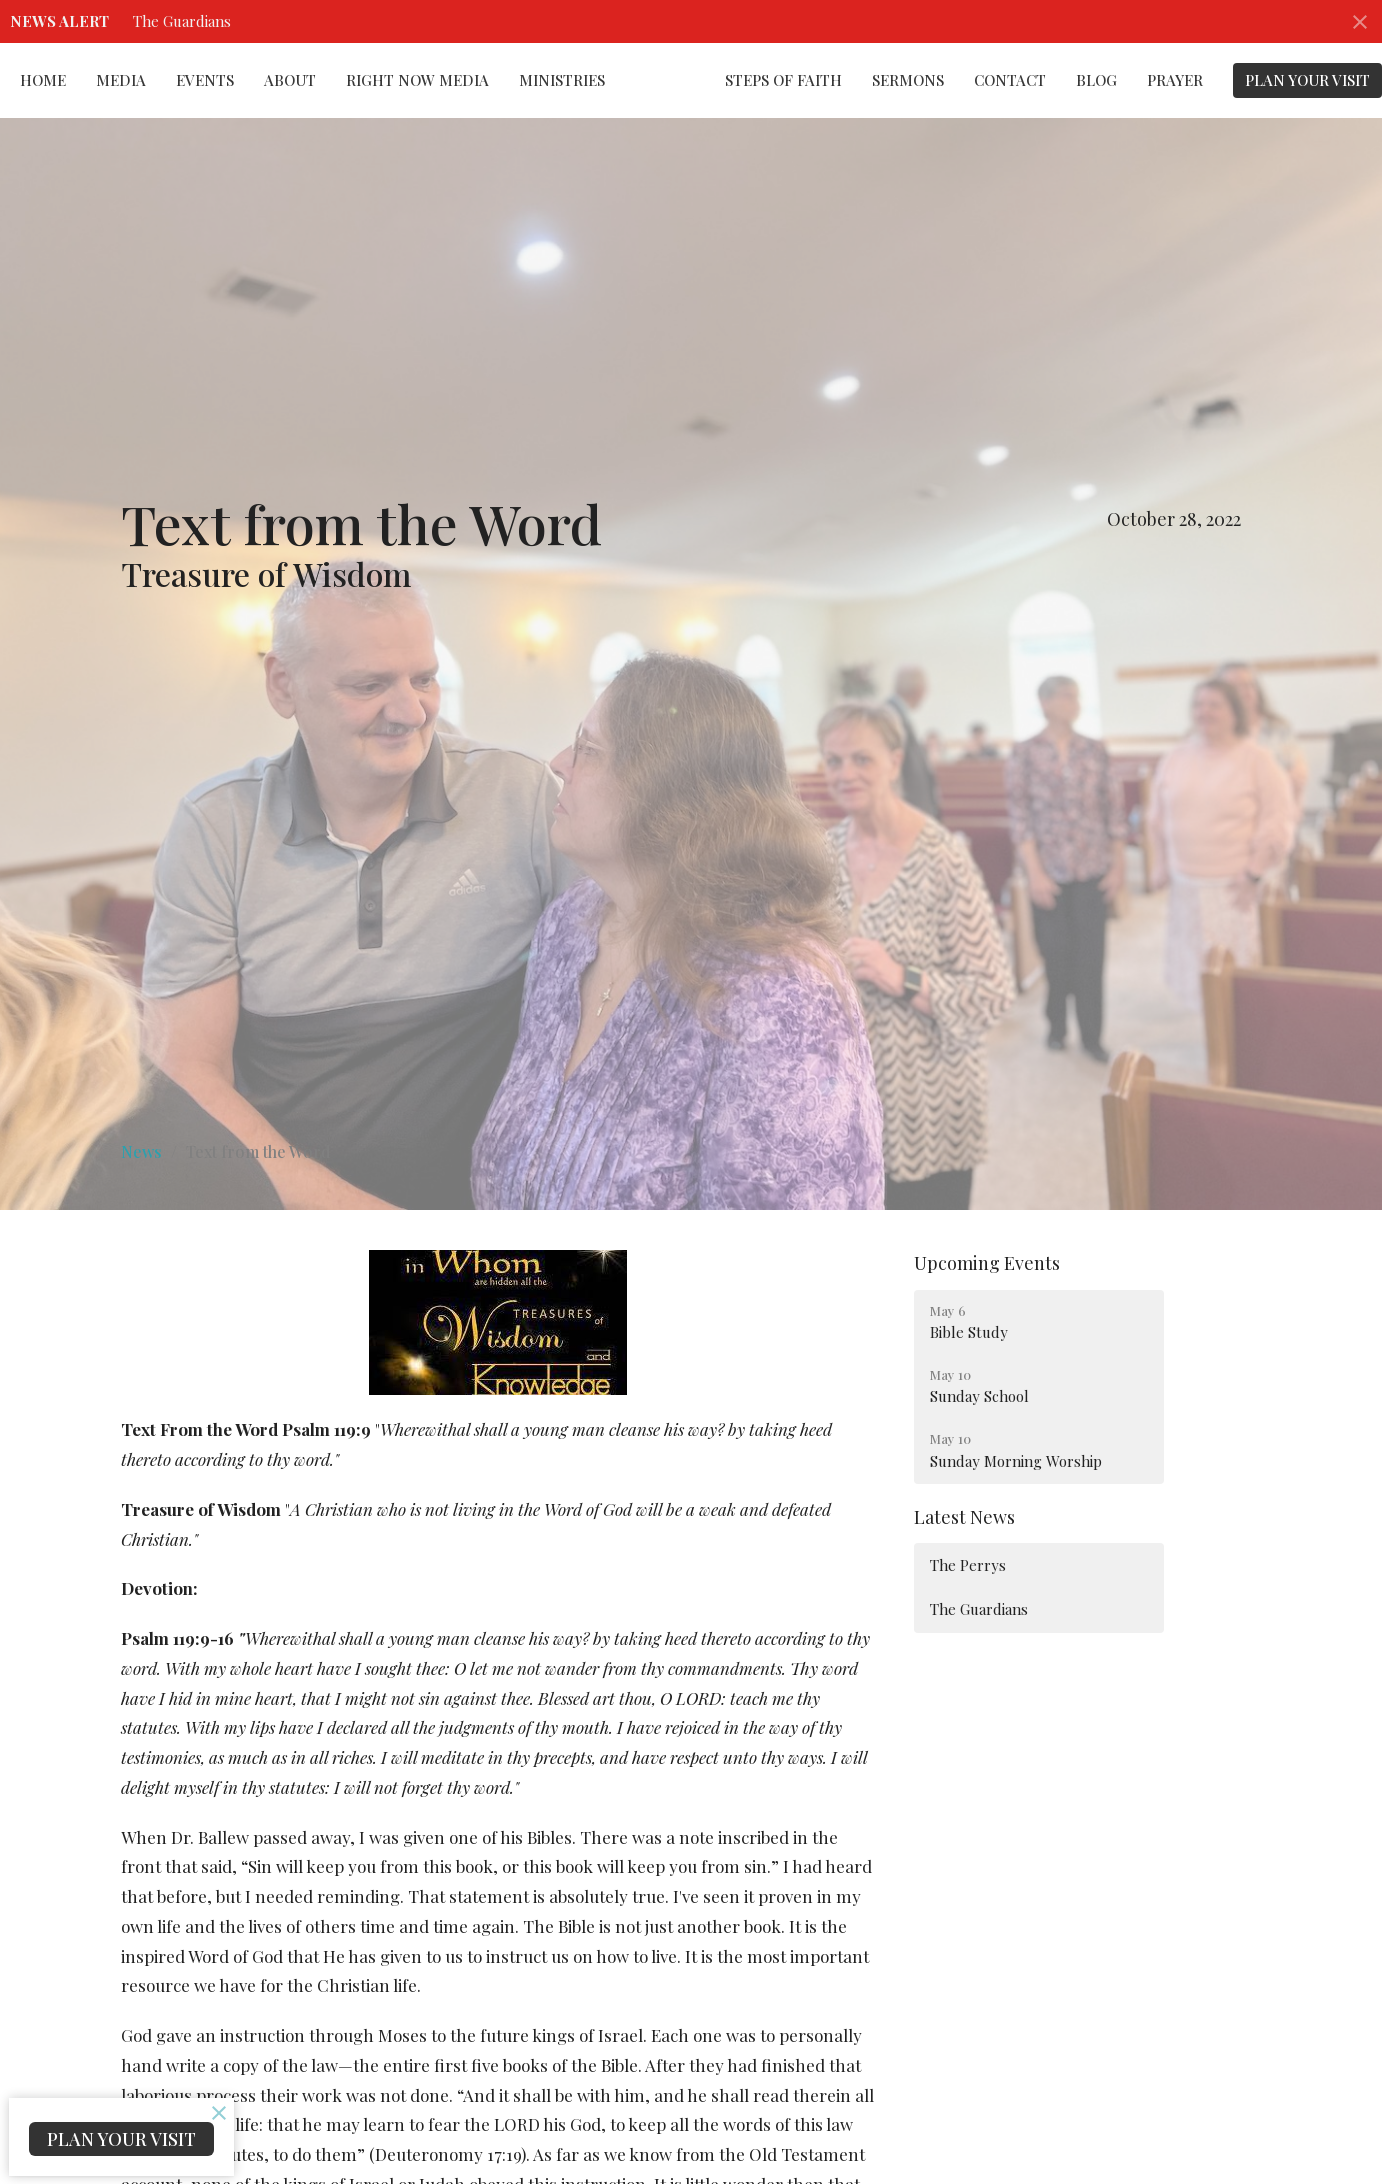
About (290, 80)
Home (43, 80)
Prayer (1175, 80)
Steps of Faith (783, 80)
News (141, 1151)
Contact (1010, 80)
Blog (1096, 80)
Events (205, 80)
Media (121, 80)
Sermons (908, 80)
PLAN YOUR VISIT (1307, 80)
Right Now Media (417, 80)
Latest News (964, 1517)
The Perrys (968, 1565)
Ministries (562, 80)
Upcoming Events (987, 1263)
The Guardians (182, 21)
